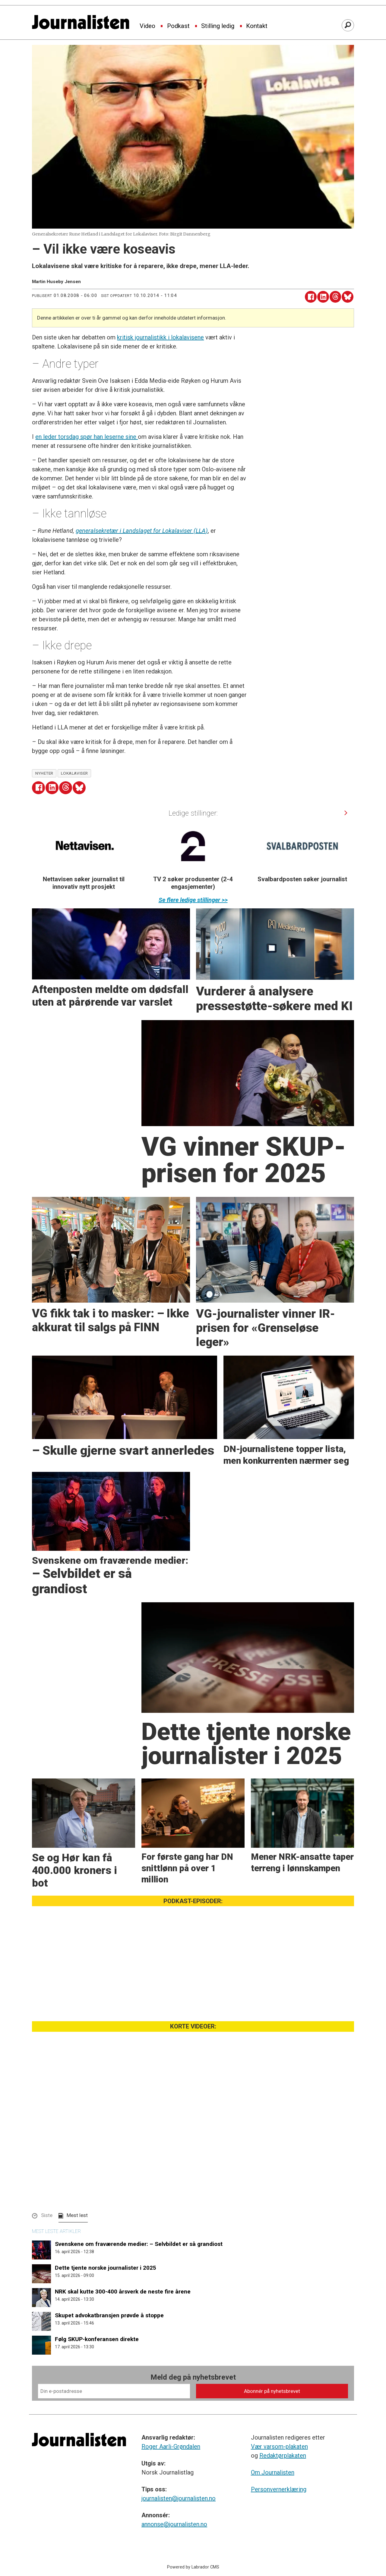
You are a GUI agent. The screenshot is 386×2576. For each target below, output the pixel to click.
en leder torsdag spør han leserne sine (86, 436)
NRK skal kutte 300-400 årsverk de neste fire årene (123, 2291)
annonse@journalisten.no (174, 2524)
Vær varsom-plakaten (279, 2446)
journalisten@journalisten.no (178, 2498)
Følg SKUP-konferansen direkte (97, 2339)
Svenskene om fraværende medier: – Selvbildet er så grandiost (139, 2243)
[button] (346, 812)
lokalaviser (74, 773)
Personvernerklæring (278, 2489)
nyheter (44, 773)
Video (147, 26)
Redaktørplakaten (282, 2455)
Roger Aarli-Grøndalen (170, 2446)
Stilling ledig (217, 26)
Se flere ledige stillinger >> (193, 900)
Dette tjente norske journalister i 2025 (105, 2267)
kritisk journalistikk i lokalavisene (160, 337)
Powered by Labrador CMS (193, 2567)
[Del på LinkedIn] (323, 297)
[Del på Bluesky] (347, 297)
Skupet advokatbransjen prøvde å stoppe (109, 2315)
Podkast (178, 26)
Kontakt (256, 26)
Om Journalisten (272, 2472)
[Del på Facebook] (311, 297)
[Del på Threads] (335, 297)
